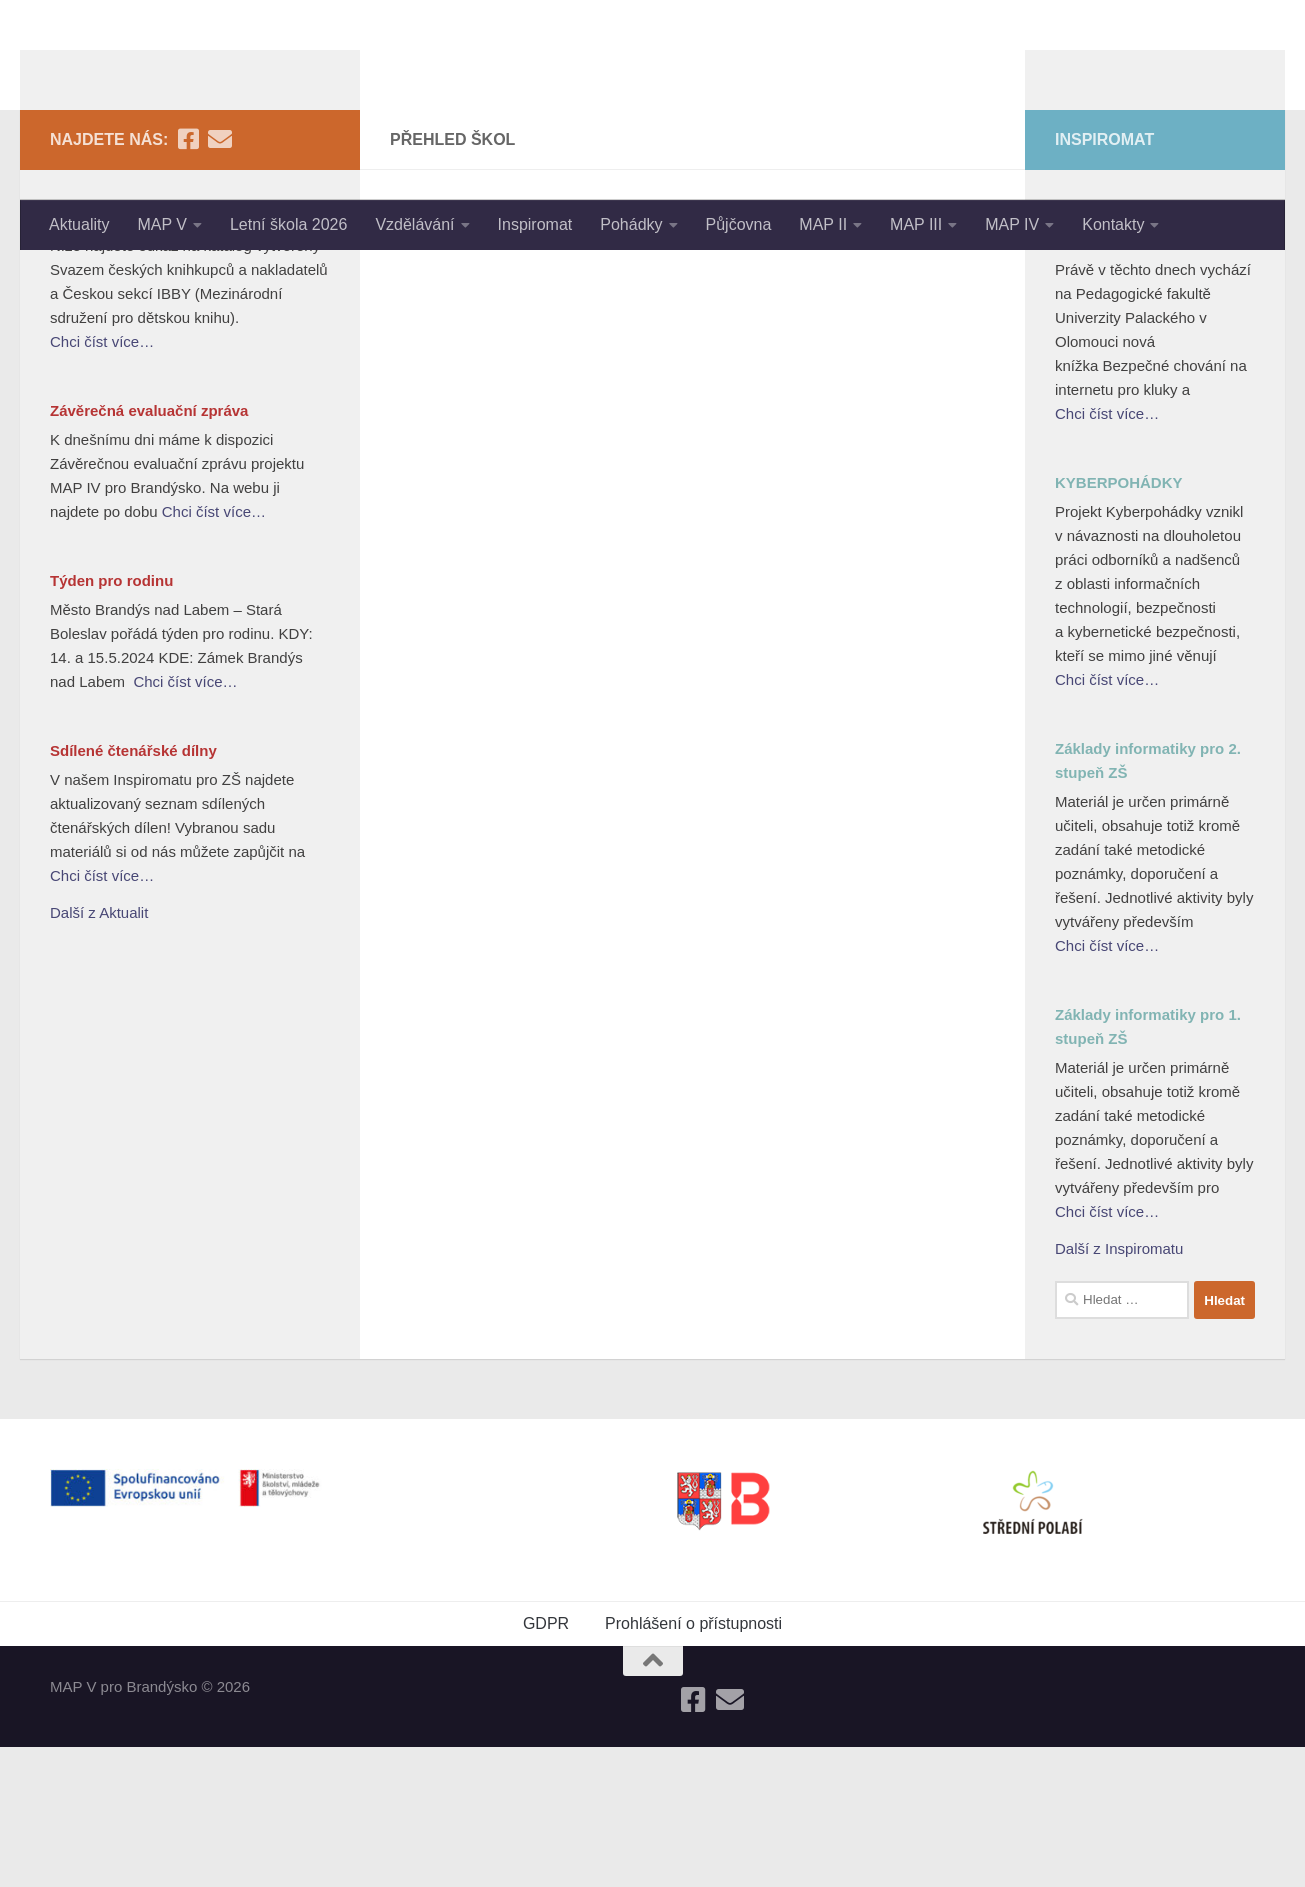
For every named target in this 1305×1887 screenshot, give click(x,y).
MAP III (916, 224)
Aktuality (79, 224)
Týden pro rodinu (111, 720)
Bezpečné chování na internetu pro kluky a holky (1150, 368)
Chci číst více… (102, 481)
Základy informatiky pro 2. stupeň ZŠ (1148, 900)
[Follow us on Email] (220, 279)
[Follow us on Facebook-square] (188, 279)
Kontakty (1113, 224)
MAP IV (1012, 224)
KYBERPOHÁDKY (1119, 622)
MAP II (823, 224)
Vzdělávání (414, 224)
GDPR (546, 1763)
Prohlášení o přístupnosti (693, 1763)
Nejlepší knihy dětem (124, 356)
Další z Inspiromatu (1119, 1388)
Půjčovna (739, 224)
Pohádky (631, 224)
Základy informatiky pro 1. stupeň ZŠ (1148, 1166)
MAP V (162, 224)
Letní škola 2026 (288, 224)
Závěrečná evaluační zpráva (149, 550)
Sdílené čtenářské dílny (133, 890)
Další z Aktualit (99, 1052)
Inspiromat (535, 224)
